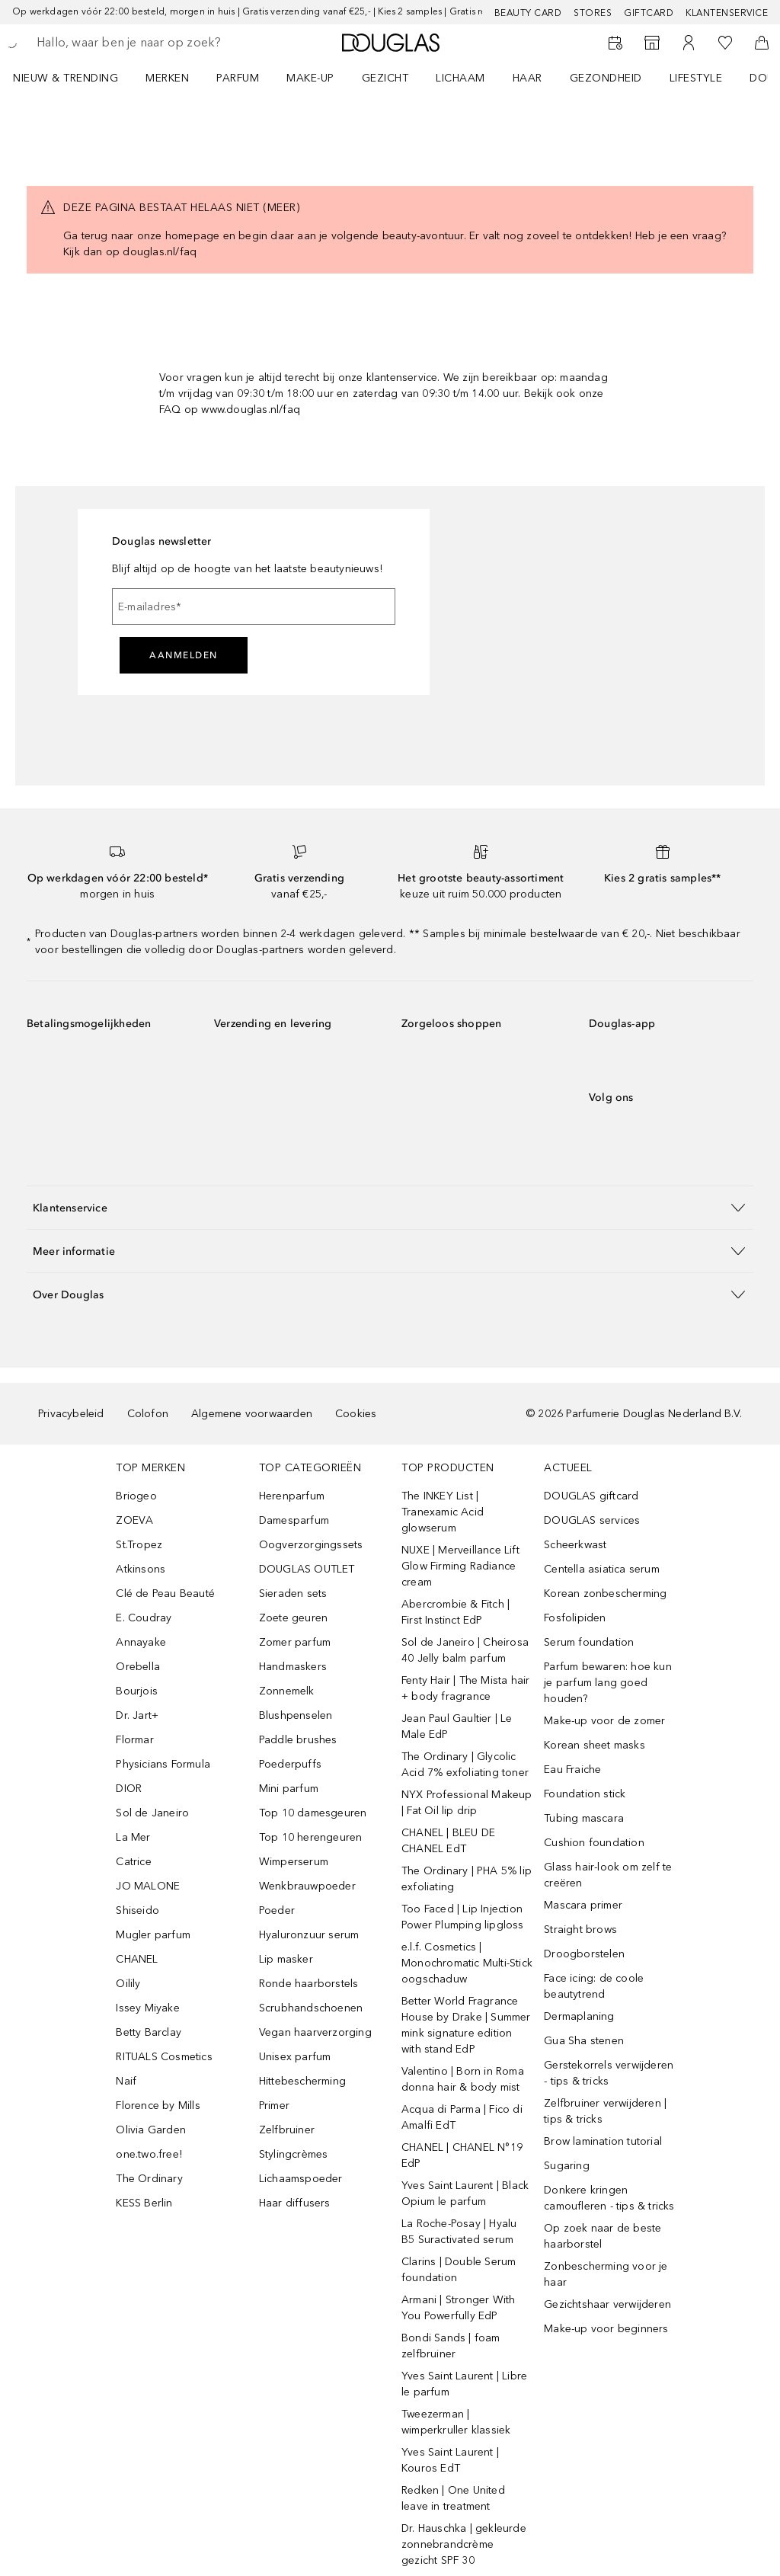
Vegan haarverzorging (315, 2032)
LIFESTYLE (696, 78)
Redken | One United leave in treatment (453, 2498)
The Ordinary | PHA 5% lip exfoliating (466, 1878)
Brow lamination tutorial (603, 2141)
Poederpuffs (290, 1764)
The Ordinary (149, 2178)
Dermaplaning (579, 2016)
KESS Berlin (144, 2203)
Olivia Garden (151, 2129)
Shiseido (137, 1910)
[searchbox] (145, 42)
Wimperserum (293, 1861)
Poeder (277, 1910)
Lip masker (286, 1959)
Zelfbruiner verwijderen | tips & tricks (605, 2111)
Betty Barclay (148, 2032)
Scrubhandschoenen (311, 2008)
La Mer (133, 1837)
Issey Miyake (147, 2008)
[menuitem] (75, 78)
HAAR (527, 78)
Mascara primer (583, 1905)
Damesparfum (294, 1520)
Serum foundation (589, 1642)
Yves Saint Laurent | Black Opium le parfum (465, 2193)
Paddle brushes (298, 1739)
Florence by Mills (158, 2105)
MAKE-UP (310, 78)
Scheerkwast (575, 1544)
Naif (126, 2081)
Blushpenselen (296, 1715)
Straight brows (580, 1929)
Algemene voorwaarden (251, 1413)
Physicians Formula (163, 1764)
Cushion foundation (594, 1842)
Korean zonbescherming (605, 1593)
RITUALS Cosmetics (164, 2056)
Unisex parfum (295, 2056)
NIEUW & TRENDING (65, 78)
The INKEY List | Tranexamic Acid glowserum (442, 1512)
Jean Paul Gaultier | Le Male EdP (457, 1726)
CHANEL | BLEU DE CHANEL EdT (448, 1840)
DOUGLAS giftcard (591, 1496)
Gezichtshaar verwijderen (607, 2304)
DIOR (129, 1788)
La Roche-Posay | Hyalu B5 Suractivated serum (458, 2231)
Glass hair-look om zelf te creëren (608, 1875)
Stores (593, 13)
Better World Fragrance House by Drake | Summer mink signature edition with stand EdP (466, 2025)
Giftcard (648, 13)
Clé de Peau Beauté (165, 1593)
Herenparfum (291, 1496)
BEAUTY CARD (528, 13)
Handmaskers (293, 1666)
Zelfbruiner (287, 2129)
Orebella (138, 1666)
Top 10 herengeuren (311, 1837)
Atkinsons (140, 1569)
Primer (274, 2105)
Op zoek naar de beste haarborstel (602, 2236)
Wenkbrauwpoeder (307, 1886)
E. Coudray (143, 1617)
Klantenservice (727, 13)
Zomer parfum (295, 1642)
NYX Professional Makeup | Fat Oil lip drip (466, 1802)
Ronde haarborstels (309, 1983)
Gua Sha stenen (584, 2040)
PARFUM (237, 78)
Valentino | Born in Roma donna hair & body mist (462, 2079)
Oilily (128, 1983)
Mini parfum (288, 1788)
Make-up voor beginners (606, 2328)
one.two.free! (149, 2154)
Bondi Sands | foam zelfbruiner (450, 2345)
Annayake (141, 1642)
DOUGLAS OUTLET (307, 1569)
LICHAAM (460, 78)
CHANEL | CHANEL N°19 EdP (462, 2155)
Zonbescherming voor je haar (605, 2274)
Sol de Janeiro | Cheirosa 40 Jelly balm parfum (465, 1650)
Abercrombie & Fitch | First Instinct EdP (455, 1612)
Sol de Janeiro (152, 1812)
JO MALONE (148, 1886)
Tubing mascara (584, 1818)
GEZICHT (385, 78)
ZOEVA (134, 1520)
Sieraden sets (293, 1593)
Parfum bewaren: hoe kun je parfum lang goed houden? (608, 1682)
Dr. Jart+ (137, 1715)
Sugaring (567, 2165)
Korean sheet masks (594, 1745)
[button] (390, 1207)
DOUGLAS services (592, 1520)
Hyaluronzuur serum (309, 1934)
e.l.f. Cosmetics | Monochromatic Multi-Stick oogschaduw (466, 1963)
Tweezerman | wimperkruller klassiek (455, 2422)
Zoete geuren (293, 1617)
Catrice (133, 1861)
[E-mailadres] (253, 606)
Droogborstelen (584, 1953)
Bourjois (137, 1691)
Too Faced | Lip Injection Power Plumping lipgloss (462, 1916)
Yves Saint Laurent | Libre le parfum (464, 2384)
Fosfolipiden (575, 1617)
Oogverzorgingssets (311, 1544)
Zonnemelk (287, 1691)
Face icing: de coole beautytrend (594, 1986)
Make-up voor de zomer (604, 1720)
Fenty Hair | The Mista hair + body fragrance (465, 1688)
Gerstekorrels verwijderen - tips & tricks (608, 2073)
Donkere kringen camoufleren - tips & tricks (609, 2198)
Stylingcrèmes (293, 2154)
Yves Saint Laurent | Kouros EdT (450, 2460)
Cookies (355, 1413)
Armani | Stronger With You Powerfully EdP (458, 2307)
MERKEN (167, 78)
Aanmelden (183, 655)
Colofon (147, 1413)
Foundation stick (584, 1793)
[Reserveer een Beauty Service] (615, 42)
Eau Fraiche (572, 1769)
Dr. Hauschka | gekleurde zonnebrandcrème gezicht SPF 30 (463, 2544)
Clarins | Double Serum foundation (458, 2269)
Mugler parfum (153, 1934)
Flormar (134, 1739)
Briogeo (136, 1496)
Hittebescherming (302, 2081)
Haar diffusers (295, 2203)
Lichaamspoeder (301, 2178)
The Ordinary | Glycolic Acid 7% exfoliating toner (465, 1764)
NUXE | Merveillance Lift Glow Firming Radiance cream (460, 1566)
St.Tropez (139, 1544)
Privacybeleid (71, 1413)
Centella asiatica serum (602, 1569)
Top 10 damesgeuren (313, 1812)
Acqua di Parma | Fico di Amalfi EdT (462, 2117)
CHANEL (137, 1959)
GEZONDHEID (606, 78)
